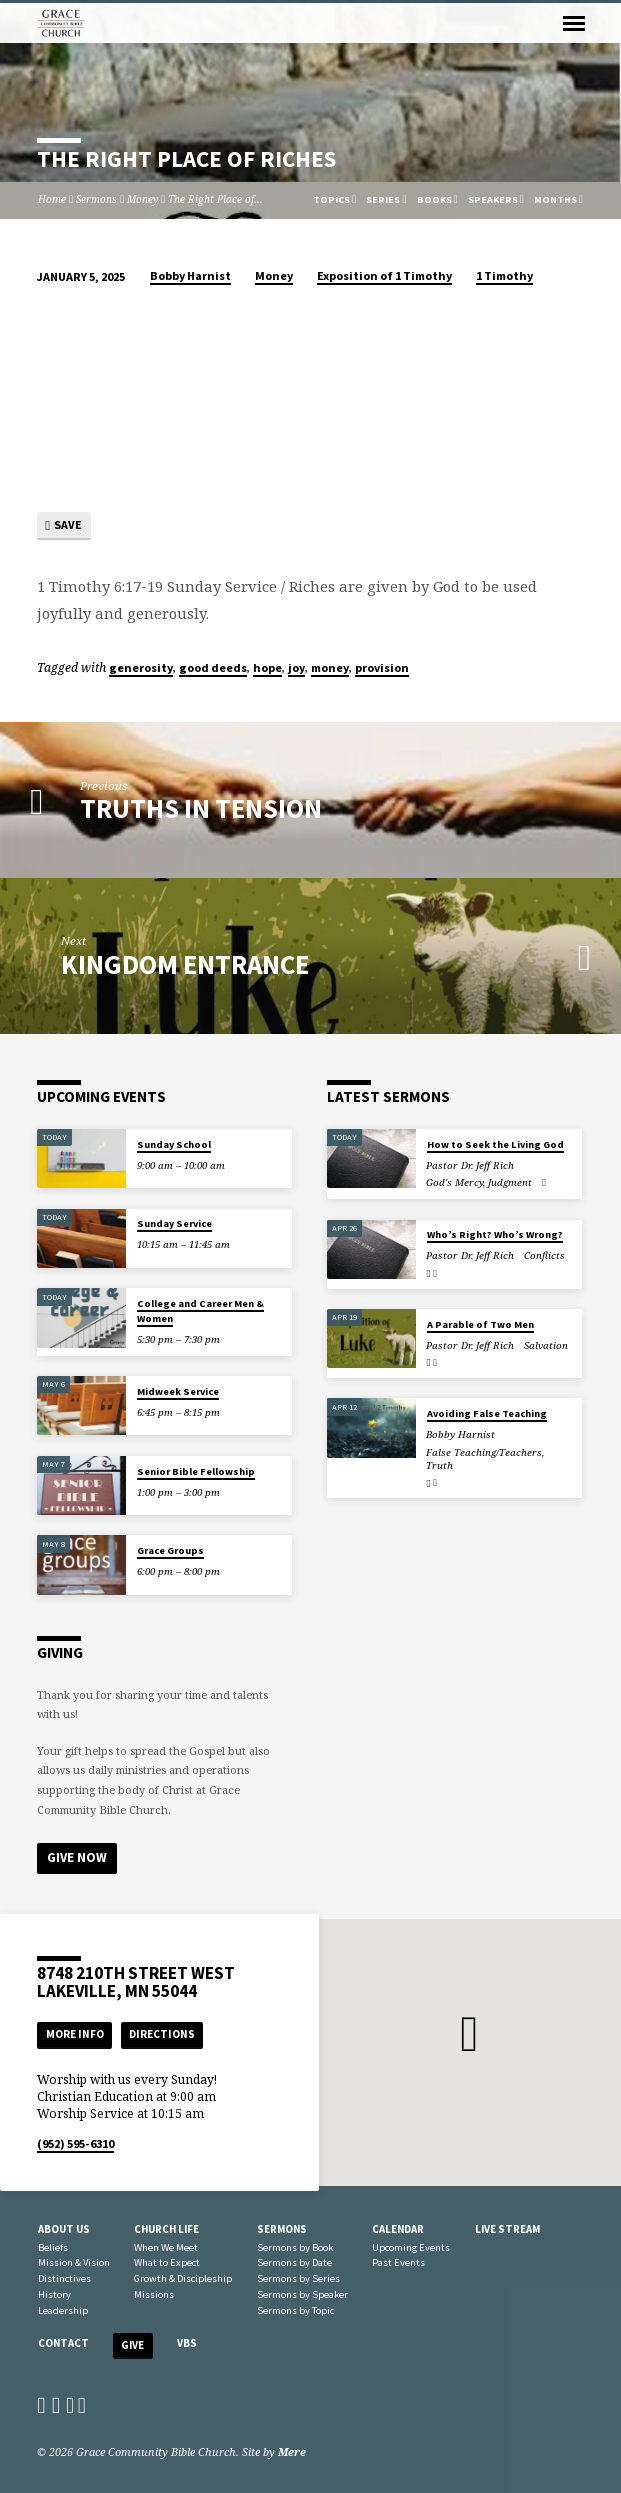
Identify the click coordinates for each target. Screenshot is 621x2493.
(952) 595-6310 (75, 2143)
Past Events (398, 2262)
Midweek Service (178, 1391)
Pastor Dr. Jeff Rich (470, 1165)
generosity (141, 667)
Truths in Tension (201, 808)
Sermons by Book (295, 2247)
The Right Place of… (215, 199)
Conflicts (544, 1256)
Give (132, 2345)
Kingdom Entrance (185, 964)
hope (267, 667)
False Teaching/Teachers (484, 1452)
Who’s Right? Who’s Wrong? (495, 1235)
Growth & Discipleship (183, 2278)
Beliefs (53, 2247)
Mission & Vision (74, 2262)
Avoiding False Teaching (487, 1413)
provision (382, 667)
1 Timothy (504, 275)
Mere (292, 2451)
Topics (334, 199)
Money (142, 199)
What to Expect (167, 2262)
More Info (75, 2034)
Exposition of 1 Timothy (384, 275)
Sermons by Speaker (302, 2294)
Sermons (96, 199)
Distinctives (64, 2278)
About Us (64, 2229)
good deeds (213, 667)
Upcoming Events (411, 2247)
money (330, 667)
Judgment (510, 1182)
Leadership (63, 2310)
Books (437, 199)
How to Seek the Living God (495, 1144)
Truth (439, 1466)
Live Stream (507, 2229)
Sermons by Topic (295, 2310)
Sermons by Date (294, 2262)
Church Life (166, 2229)
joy (296, 667)
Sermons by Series (298, 2278)
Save (63, 525)
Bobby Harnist (190, 275)
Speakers (496, 199)
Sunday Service (174, 1224)
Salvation (546, 1345)
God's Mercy (454, 1182)
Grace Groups (170, 1550)
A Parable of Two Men (480, 1324)
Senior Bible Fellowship (196, 1471)
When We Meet (166, 2247)
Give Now (77, 1857)
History (54, 2294)
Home (52, 199)
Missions (154, 2294)
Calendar (398, 2229)
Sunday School (174, 1144)
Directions (162, 2034)
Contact (63, 2343)
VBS (187, 2343)
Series (386, 199)
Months (558, 199)
